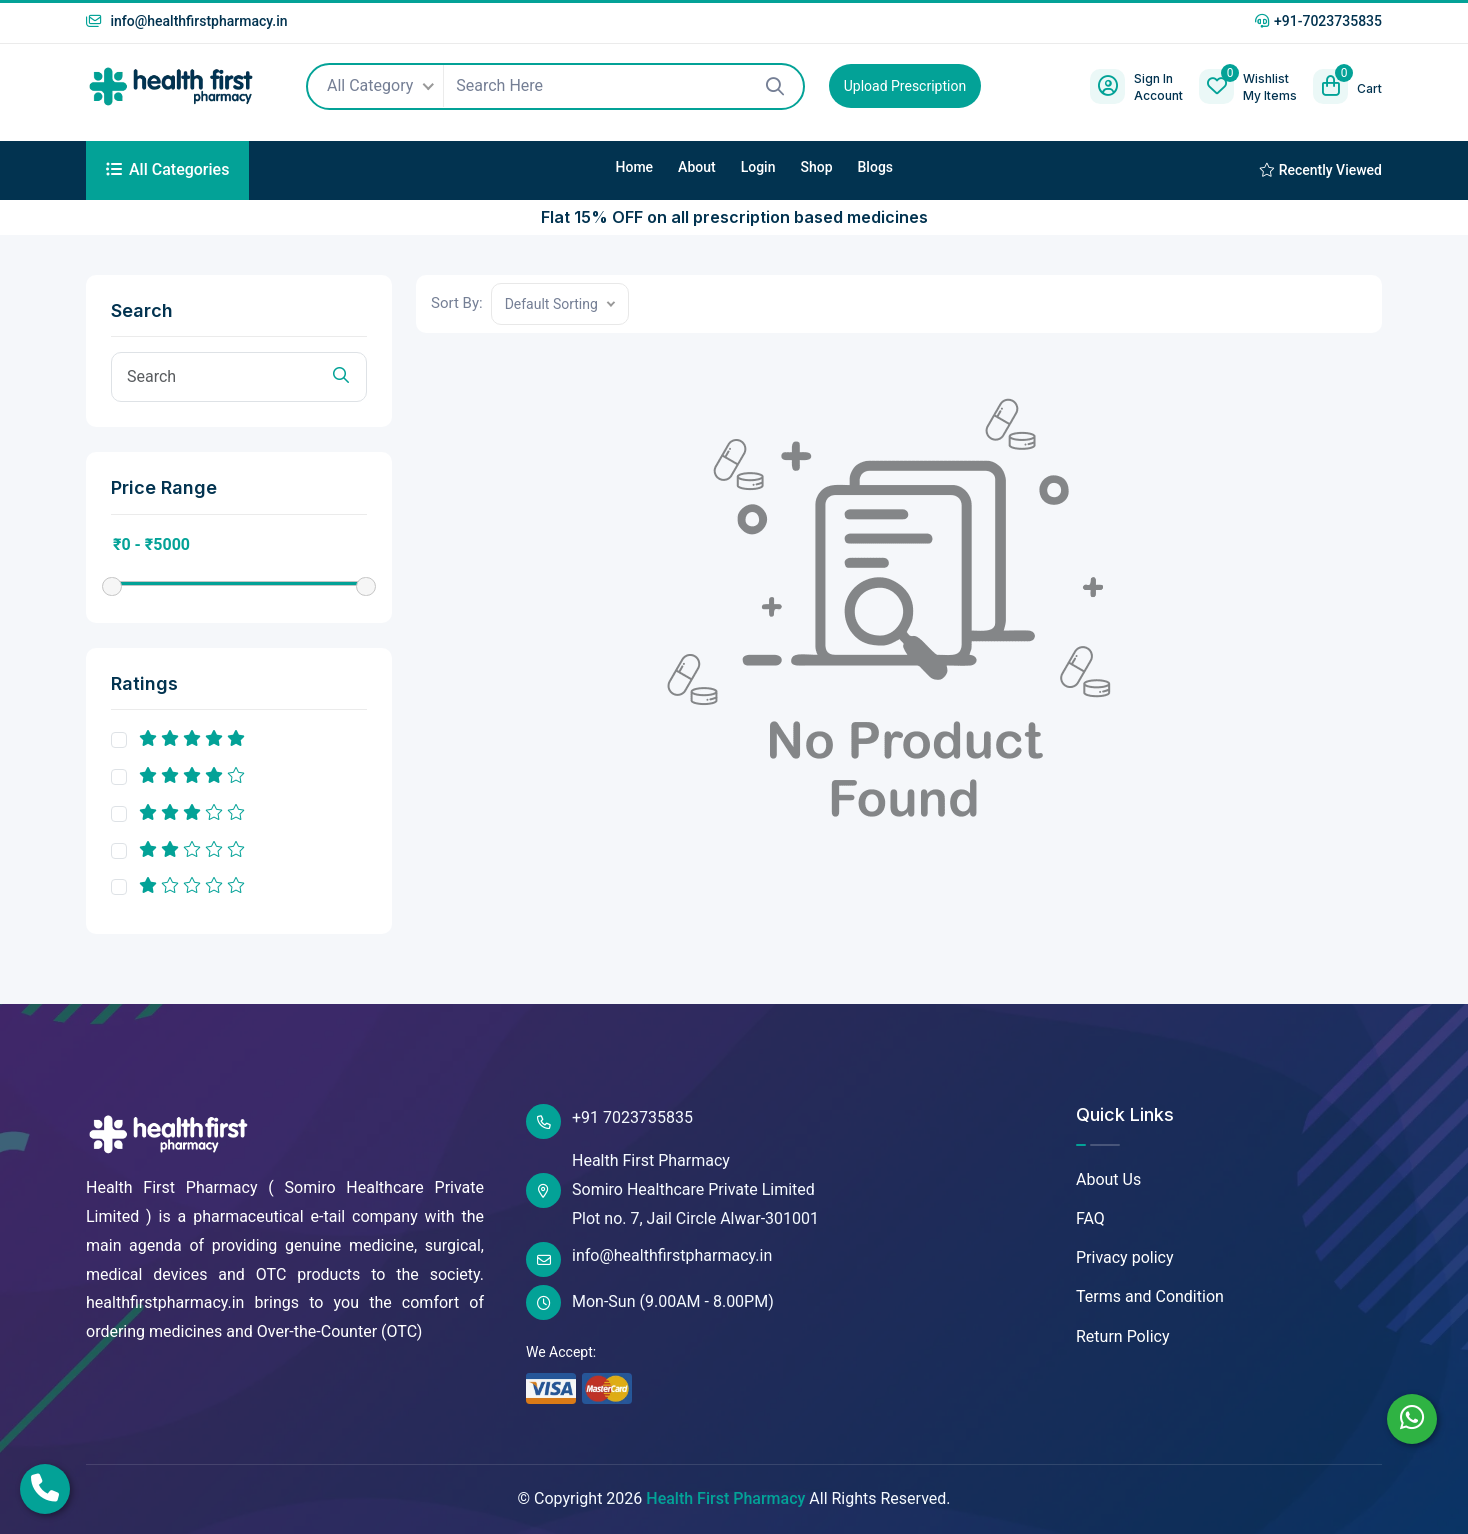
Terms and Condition (1150, 1296)
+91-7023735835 (1318, 21)
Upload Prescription (905, 86)
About (697, 167)
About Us (1108, 1179)
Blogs (876, 167)
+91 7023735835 (609, 1121)
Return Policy (1122, 1336)
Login (758, 167)
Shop (816, 167)
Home (635, 167)
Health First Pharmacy (725, 1498)
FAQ (1090, 1218)
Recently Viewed (1320, 170)
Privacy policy (1125, 1257)
